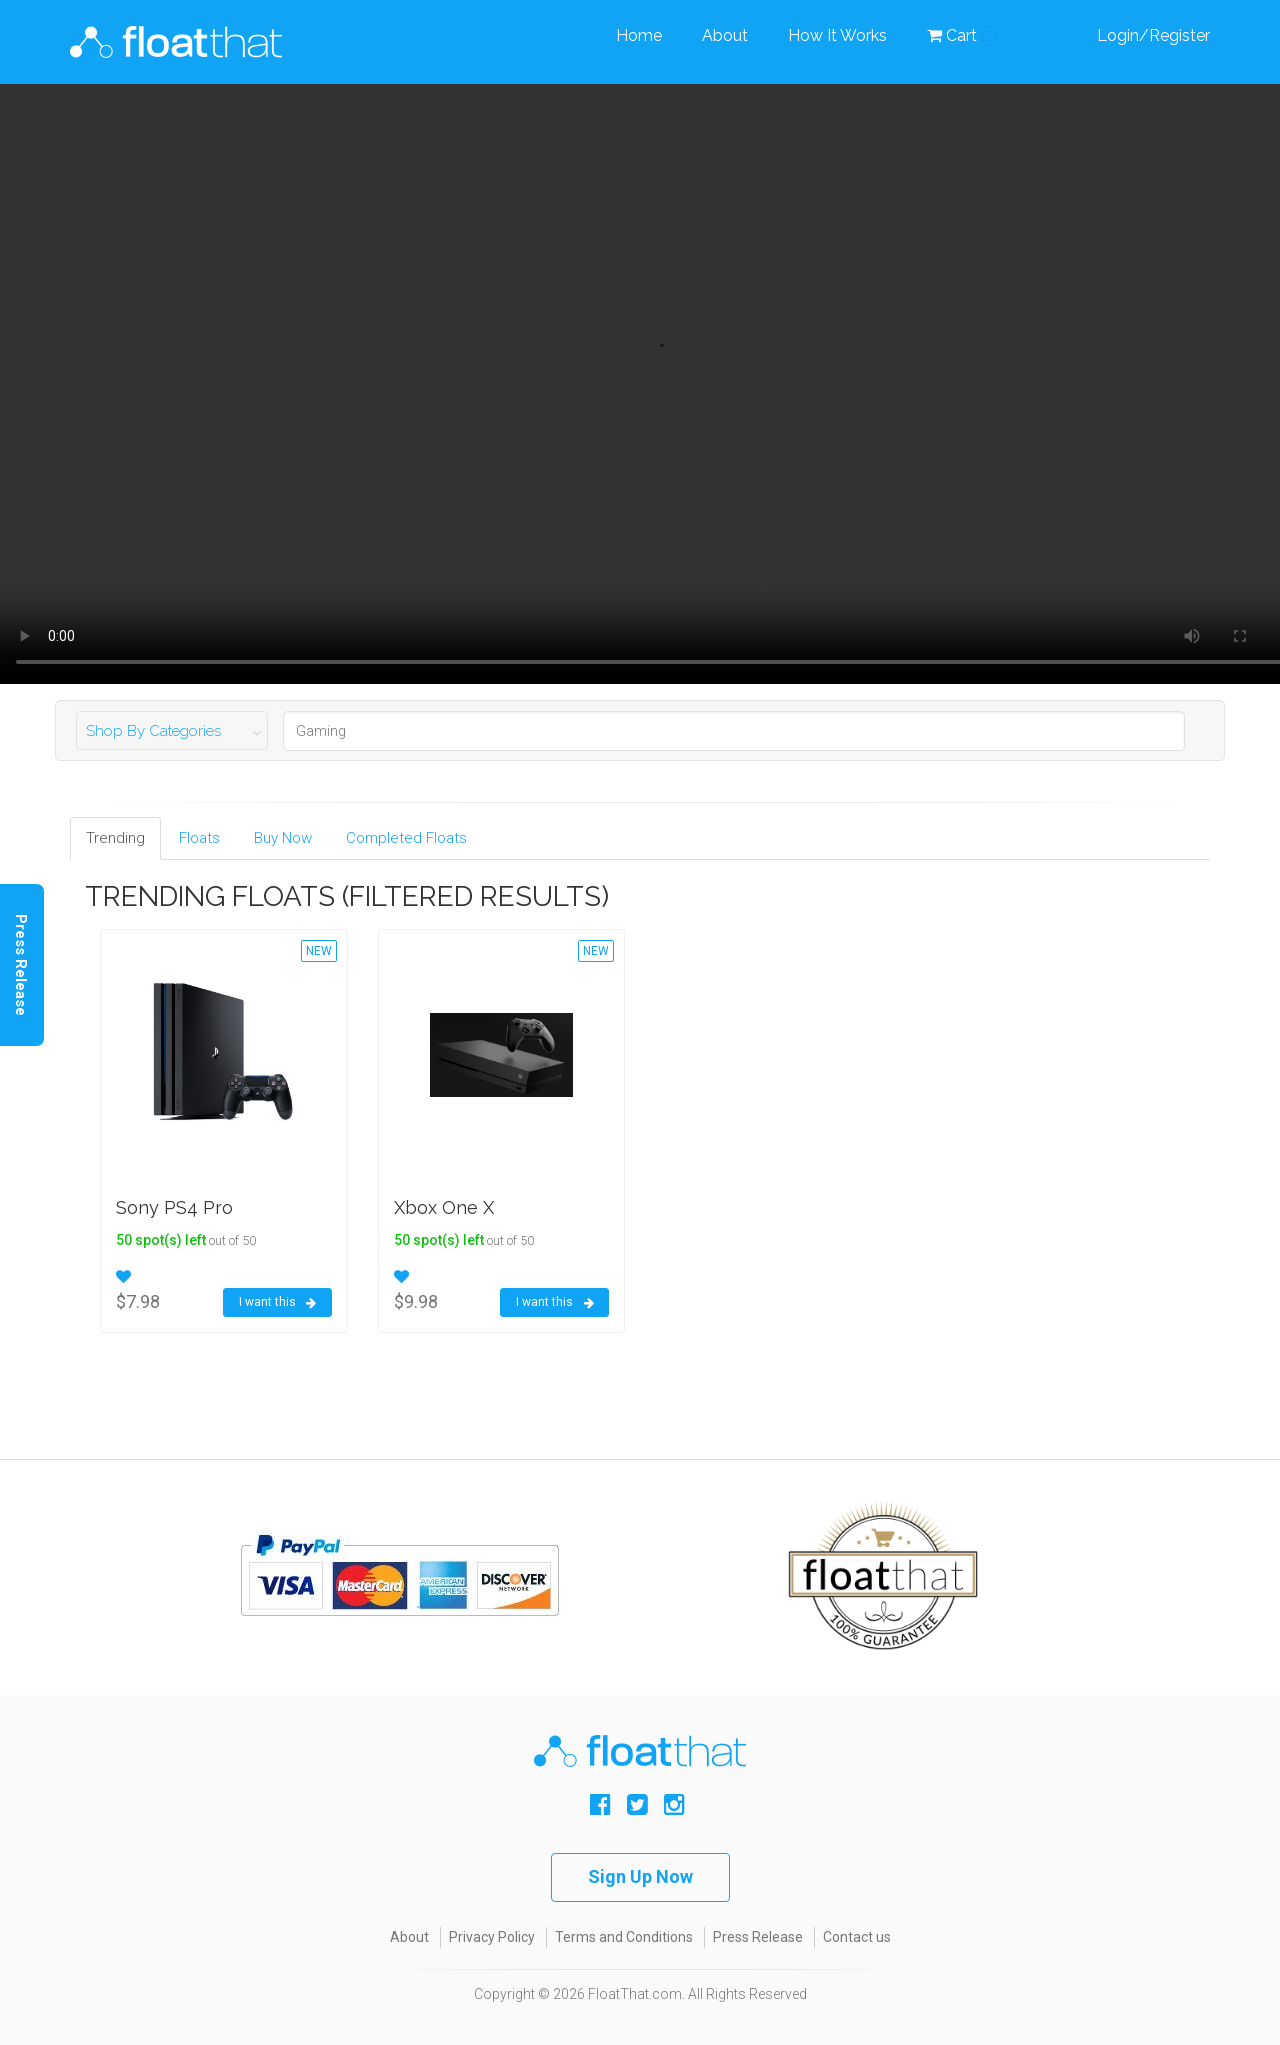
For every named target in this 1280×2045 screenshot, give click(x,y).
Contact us (857, 1937)
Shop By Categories (153, 731)
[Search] (734, 731)
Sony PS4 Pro (174, 1207)
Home (639, 35)
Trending (115, 838)
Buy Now (283, 838)
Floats (199, 838)
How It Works (837, 35)
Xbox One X (444, 1207)
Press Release (758, 1937)
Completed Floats (406, 838)
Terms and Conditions (624, 1937)
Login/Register (1153, 35)
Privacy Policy (492, 1937)
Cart (962, 35)
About (725, 35)
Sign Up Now (640, 1876)
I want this (278, 1303)
